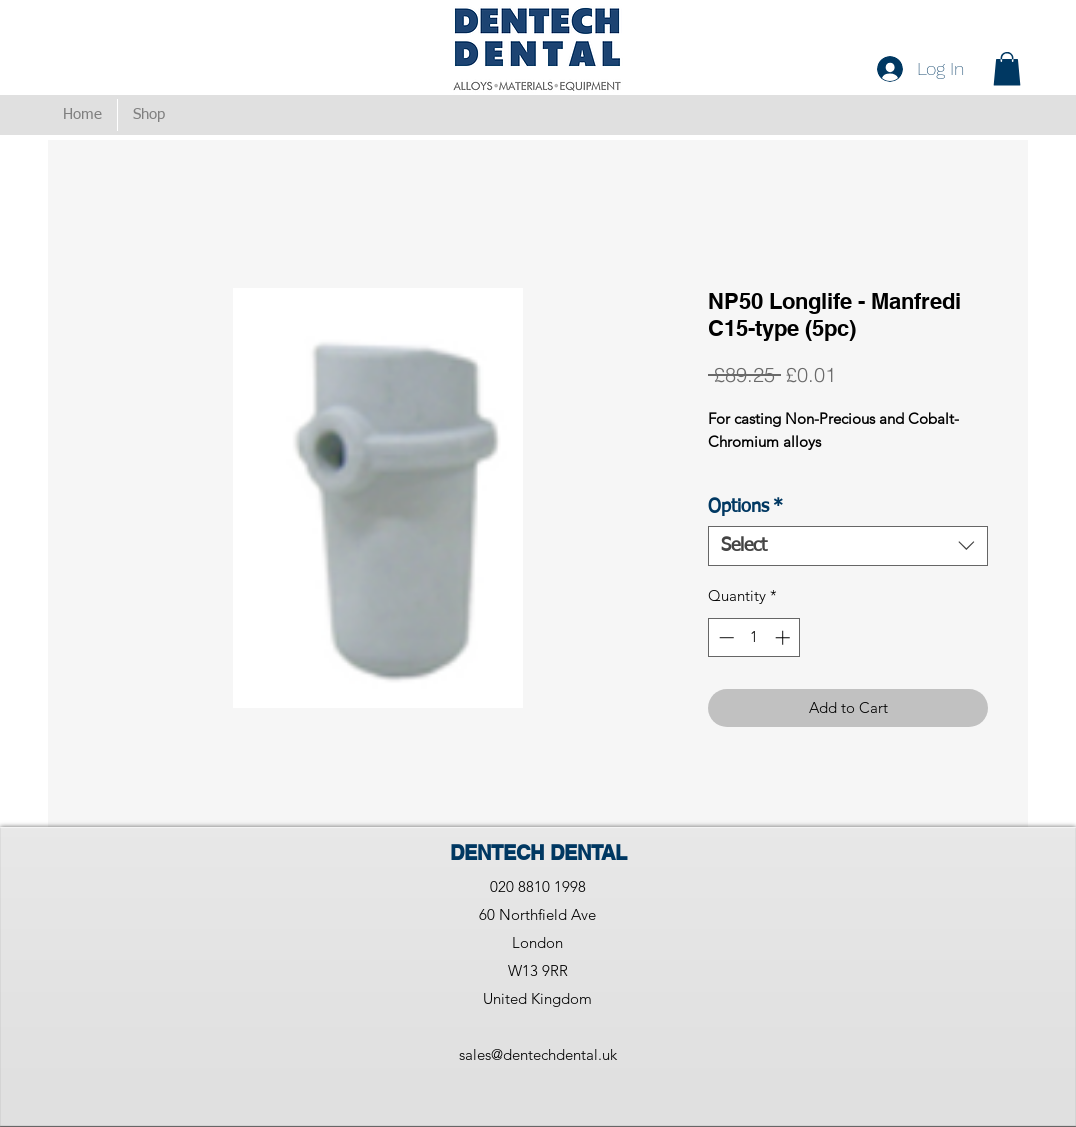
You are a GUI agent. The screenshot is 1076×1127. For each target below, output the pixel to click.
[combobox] (848, 546)
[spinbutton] (754, 637)
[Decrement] (724, 637)
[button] (1007, 68)
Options (745, 507)
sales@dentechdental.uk (538, 1054)
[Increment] (784, 637)
